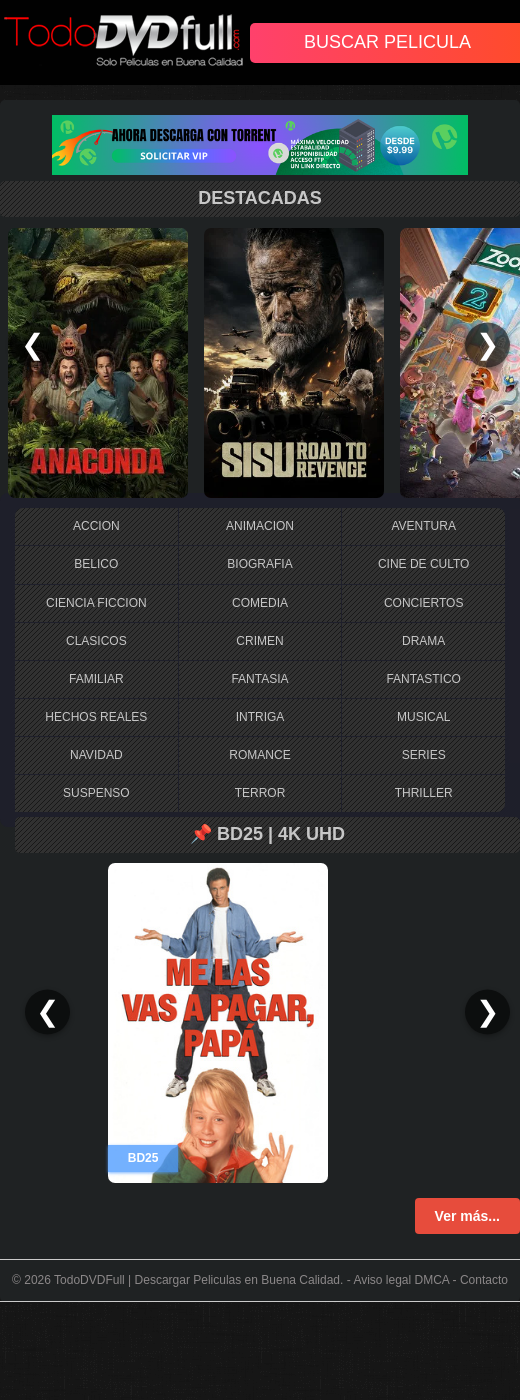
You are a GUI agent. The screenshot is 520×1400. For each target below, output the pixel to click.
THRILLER (424, 793)
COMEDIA (260, 603)
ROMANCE (259, 755)
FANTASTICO (423, 679)
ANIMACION (260, 526)
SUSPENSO (96, 793)
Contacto (484, 1280)
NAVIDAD (96, 755)
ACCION (96, 526)
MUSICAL (423, 717)
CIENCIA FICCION (96, 603)
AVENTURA (423, 526)
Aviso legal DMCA (401, 1280)
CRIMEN (259, 641)
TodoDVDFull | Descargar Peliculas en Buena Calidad (197, 1280)
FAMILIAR (96, 679)
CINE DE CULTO (424, 564)
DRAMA (423, 641)
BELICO (96, 564)
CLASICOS (96, 641)
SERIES (424, 755)
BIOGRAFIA (259, 564)
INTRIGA (260, 717)
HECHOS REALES (96, 717)
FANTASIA (259, 679)
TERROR (260, 793)
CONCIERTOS (424, 603)
